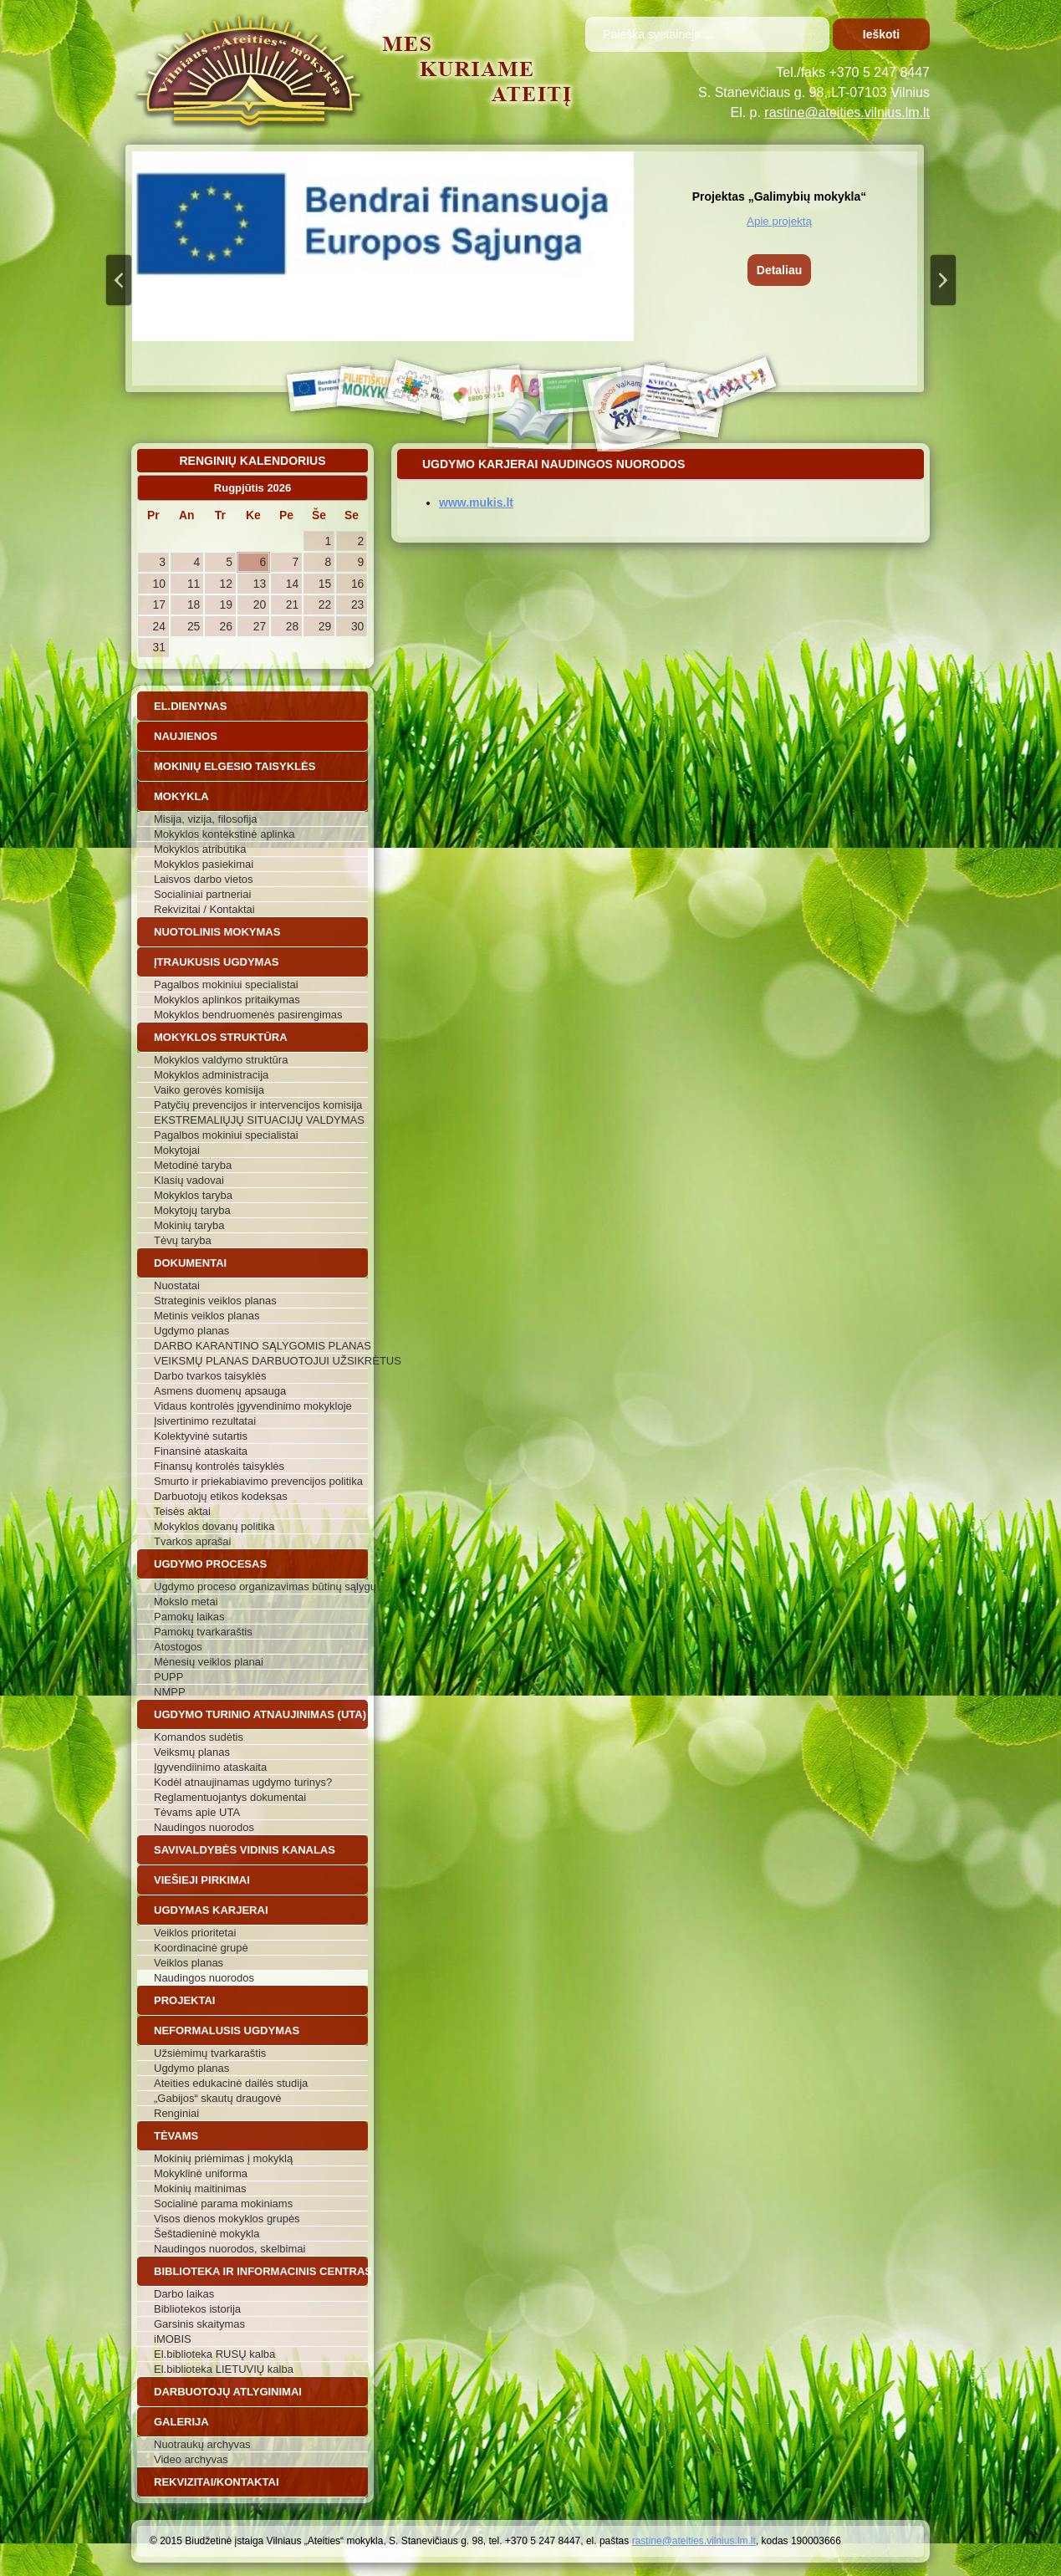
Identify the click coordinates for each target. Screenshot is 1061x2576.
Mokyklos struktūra (221, 1037)
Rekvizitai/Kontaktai (216, 2482)
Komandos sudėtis (198, 1737)
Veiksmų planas (192, 1752)
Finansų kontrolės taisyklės (219, 1466)
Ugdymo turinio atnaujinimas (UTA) (260, 1714)
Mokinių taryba (189, 1225)
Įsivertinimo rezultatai (205, 1421)
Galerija (181, 2421)
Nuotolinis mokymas (217, 932)
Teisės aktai (182, 1511)
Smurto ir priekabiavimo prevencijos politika (258, 1481)
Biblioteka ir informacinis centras (261, 2271)
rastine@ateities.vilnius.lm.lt (847, 112)
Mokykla (181, 796)
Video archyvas (191, 2459)
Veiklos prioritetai (195, 1932)
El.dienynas (190, 706)
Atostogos (178, 1646)
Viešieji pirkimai (202, 1880)
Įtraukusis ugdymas (216, 962)
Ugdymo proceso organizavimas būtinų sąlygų (261, 1586)
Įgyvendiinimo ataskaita (210, 1767)
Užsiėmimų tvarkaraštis (210, 2053)
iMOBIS (172, 2339)
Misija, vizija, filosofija (206, 819)
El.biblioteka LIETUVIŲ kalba (223, 2369)
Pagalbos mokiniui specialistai (226, 984)
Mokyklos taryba (193, 1195)
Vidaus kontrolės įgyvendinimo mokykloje (253, 1406)
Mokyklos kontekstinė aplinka (224, 834)
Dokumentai (190, 1263)
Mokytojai (177, 1150)
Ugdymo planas (191, 1330)
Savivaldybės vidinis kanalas (244, 1850)
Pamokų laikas (189, 1616)
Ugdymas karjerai (211, 1910)
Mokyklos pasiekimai (203, 864)
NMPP (170, 1692)
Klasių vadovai (189, 1180)
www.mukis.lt (476, 502)
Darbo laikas (184, 2294)
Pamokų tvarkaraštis (203, 1631)
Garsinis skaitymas (199, 2324)
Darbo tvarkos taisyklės (210, 1376)
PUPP (168, 1677)
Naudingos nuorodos (204, 1827)
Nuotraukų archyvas (202, 2444)
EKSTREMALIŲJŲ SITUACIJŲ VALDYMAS (259, 1120)
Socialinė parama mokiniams (223, 2203)
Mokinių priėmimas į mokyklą (223, 2158)
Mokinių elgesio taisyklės (234, 766)
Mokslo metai (186, 1601)
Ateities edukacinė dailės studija (231, 2083)
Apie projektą (779, 221)
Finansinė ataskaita (200, 1451)
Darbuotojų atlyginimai (228, 2391)
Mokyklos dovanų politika (214, 1526)
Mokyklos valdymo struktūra (221, 1059)
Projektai (184, 2000)
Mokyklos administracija (211, 1075)
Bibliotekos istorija (197, 2309)
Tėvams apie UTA (197, 1812)
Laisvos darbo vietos (203, 879)
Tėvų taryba (183, 1240)
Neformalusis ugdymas (226, 2030)
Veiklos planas (188, 1962)
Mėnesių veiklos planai (208, 1661)
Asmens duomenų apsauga (220, 1391)
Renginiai (176, 2113)
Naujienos (185, 736)
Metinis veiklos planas (206, 1315)
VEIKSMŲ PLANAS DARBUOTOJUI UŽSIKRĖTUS (261, 1360)
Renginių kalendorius (252, 460)
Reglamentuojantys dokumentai (230, 1797)
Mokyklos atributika (200, 849)
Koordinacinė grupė (201, 1947)
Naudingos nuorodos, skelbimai (229, 2248)
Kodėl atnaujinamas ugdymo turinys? (243, 1782)
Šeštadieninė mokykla (206, 2233)
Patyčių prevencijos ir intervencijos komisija (258, 1105)
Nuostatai (177, 1285)
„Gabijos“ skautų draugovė (217, 2098)
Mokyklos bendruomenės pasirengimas (248, 1014)
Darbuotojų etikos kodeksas (221, 1496)
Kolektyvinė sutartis (200, 1436)
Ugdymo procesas (210, 1564)
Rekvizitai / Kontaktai (204, 909)
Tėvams (176, 2136)
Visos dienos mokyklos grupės (227, 2218)
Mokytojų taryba (192, 1210)
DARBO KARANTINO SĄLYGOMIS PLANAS (261, 1345)
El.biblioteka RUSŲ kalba (214, 2354)
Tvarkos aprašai (192, 1541)
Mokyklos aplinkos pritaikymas (227, 999)
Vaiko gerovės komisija (209, 1090)
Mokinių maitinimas (200, 2188)
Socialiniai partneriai (202, 894)
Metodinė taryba (193, 1165)
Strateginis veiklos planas (215, 1300)
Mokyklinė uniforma (200, 2173)
